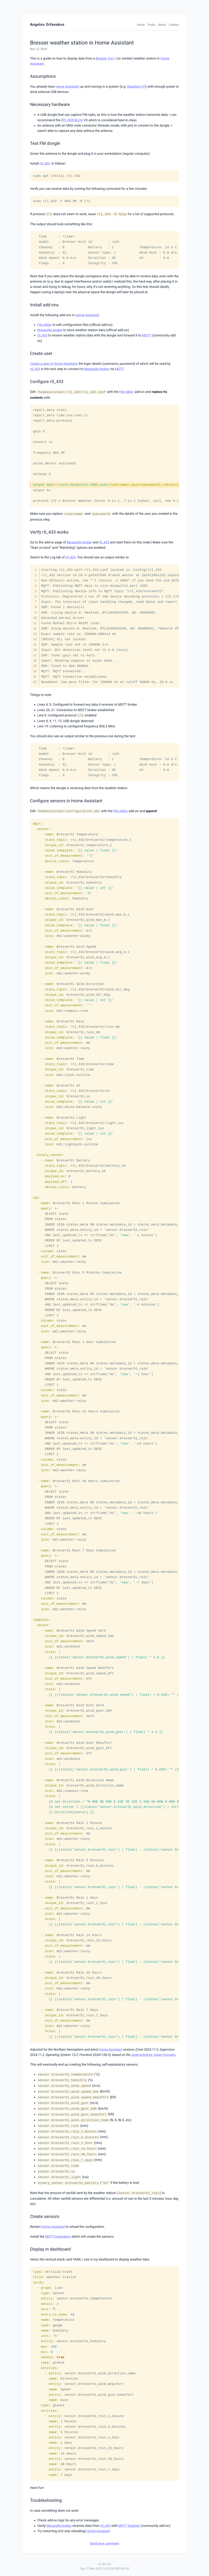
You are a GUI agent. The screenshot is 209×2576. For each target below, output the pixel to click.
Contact (174, 24)
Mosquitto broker (49, 330)
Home (141, 24)
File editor (44, 324)
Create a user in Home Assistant (53, 363)
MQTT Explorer (129, 2516)
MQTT (146, 335)
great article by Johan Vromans (153, 2053)
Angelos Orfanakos (47, 24)
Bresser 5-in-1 (106, 58)
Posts (151, 24)
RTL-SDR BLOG (72, 120)
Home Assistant (67, 86)
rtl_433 (45, 163)
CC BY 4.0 (104, 2554)
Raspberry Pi (136, 86)
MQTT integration (57, 2227)
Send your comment (104, 2534)
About (162, 24)
